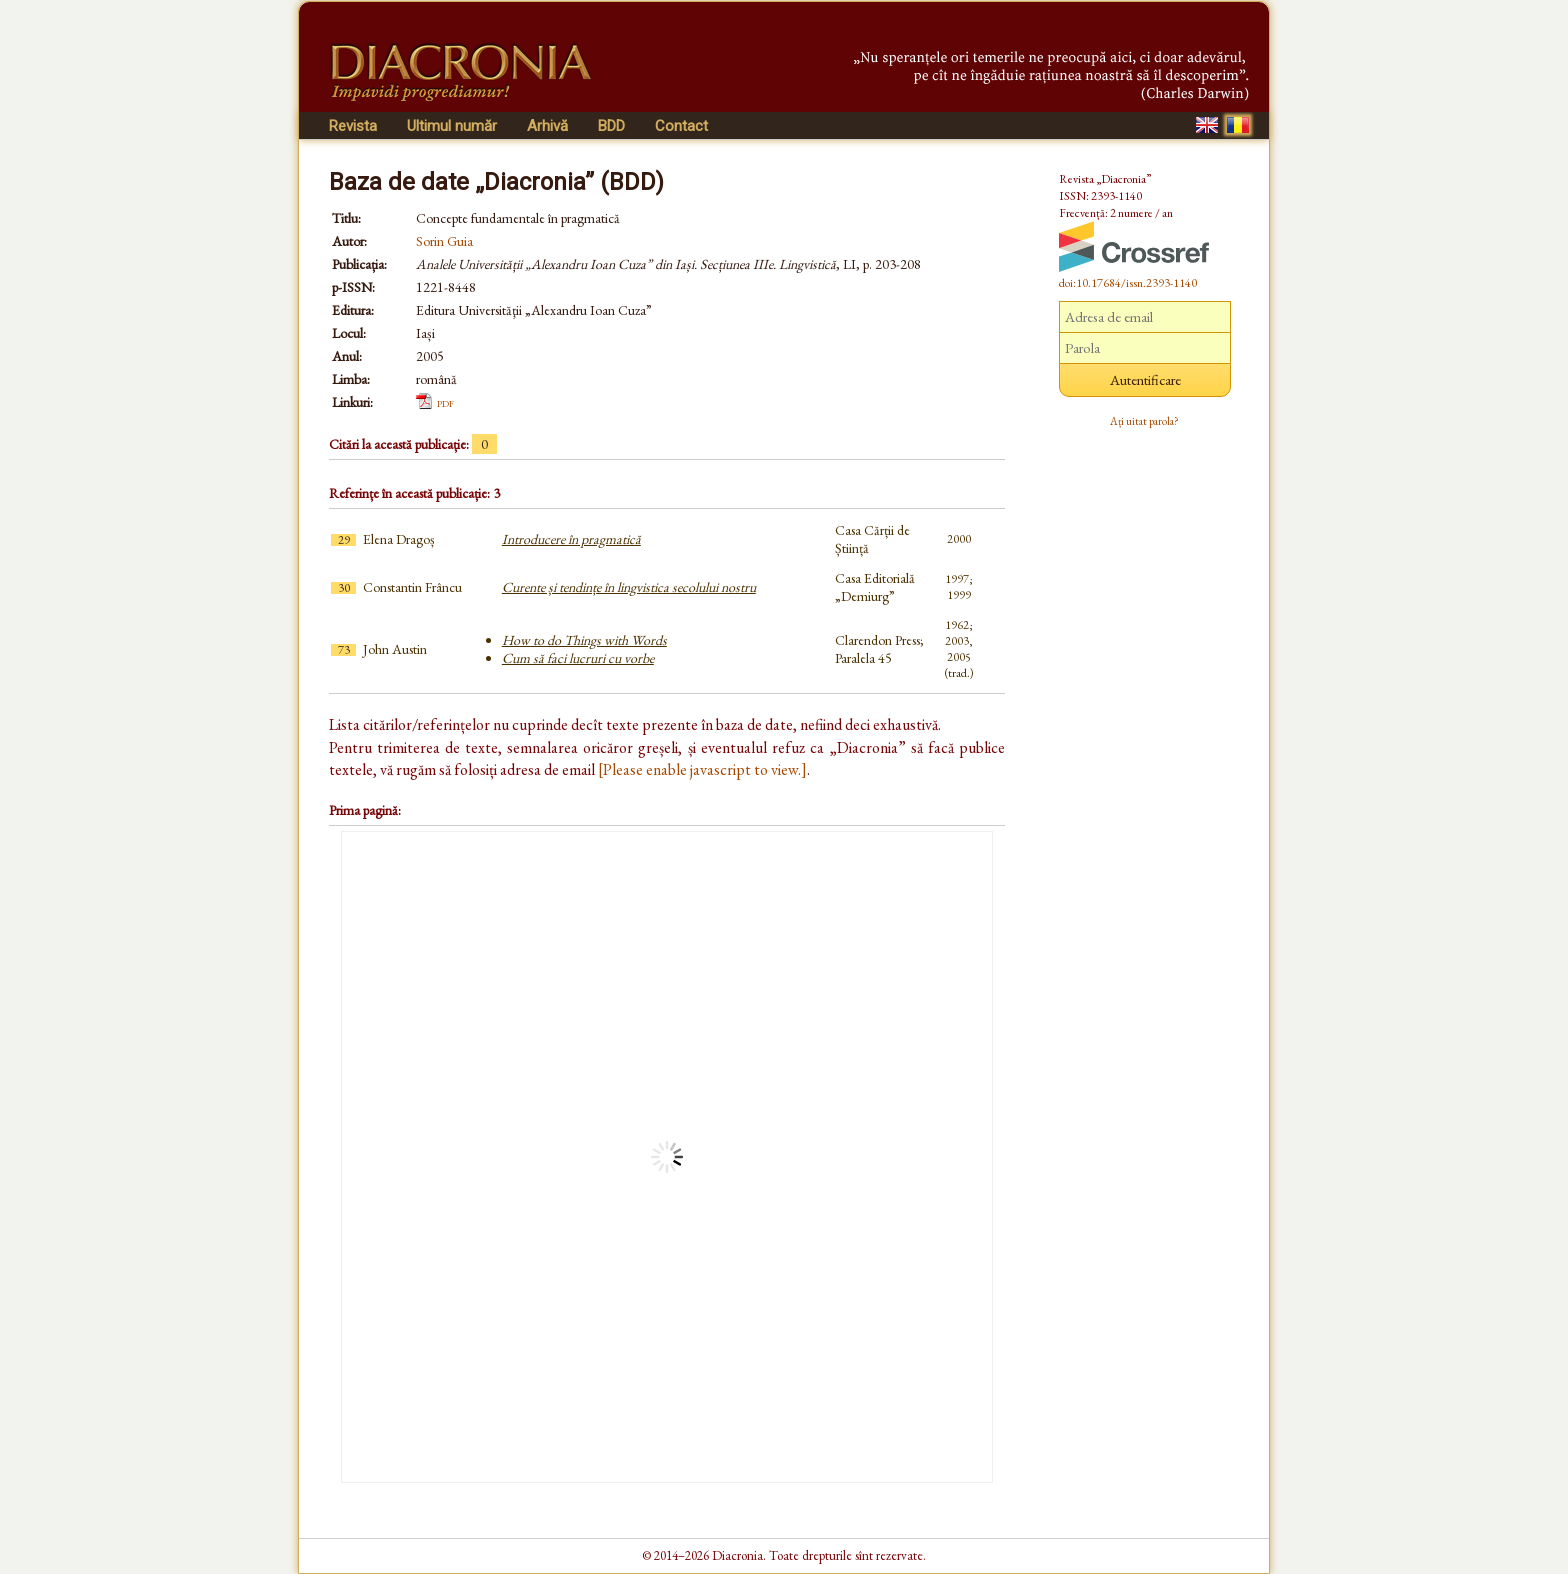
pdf (445, 402)
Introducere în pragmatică (571, 539)
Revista (353, 126)
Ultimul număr (452, 126)
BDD (611, 126)
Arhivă (547, 126)
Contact (681, 126)
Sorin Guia (444, 241)
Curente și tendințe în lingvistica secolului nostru (629, 587)
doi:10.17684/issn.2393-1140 (1128, 283)
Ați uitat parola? (1144, 421)
